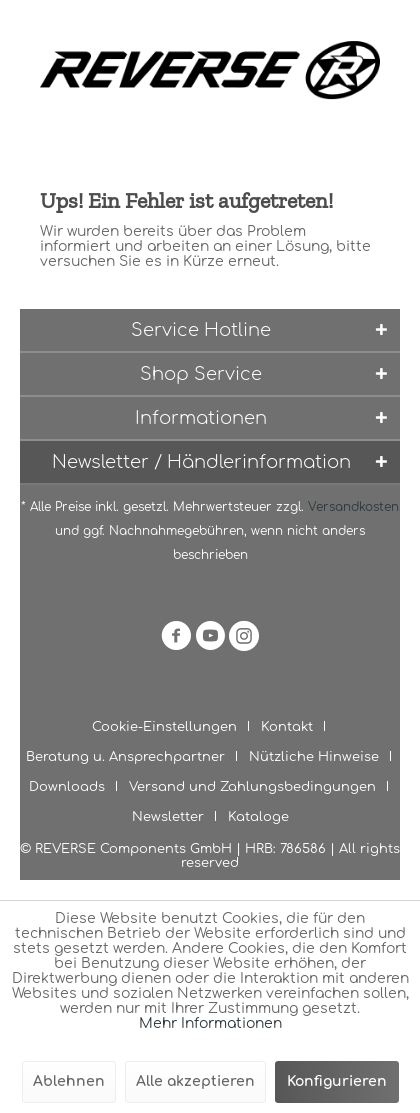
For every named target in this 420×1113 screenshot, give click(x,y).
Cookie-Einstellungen (164, 727)
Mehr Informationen (210, 1023)
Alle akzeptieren (195, 1081)
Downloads (67, 787)
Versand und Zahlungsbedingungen (252, 787)
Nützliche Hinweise (314, 757)
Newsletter (168, 817)
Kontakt (287, 727)
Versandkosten (353, 507)
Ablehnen (69, 1081)
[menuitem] (172, 727)
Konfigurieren (337, 1081)
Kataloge (258, 817)
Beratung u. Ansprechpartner (125, 757)
